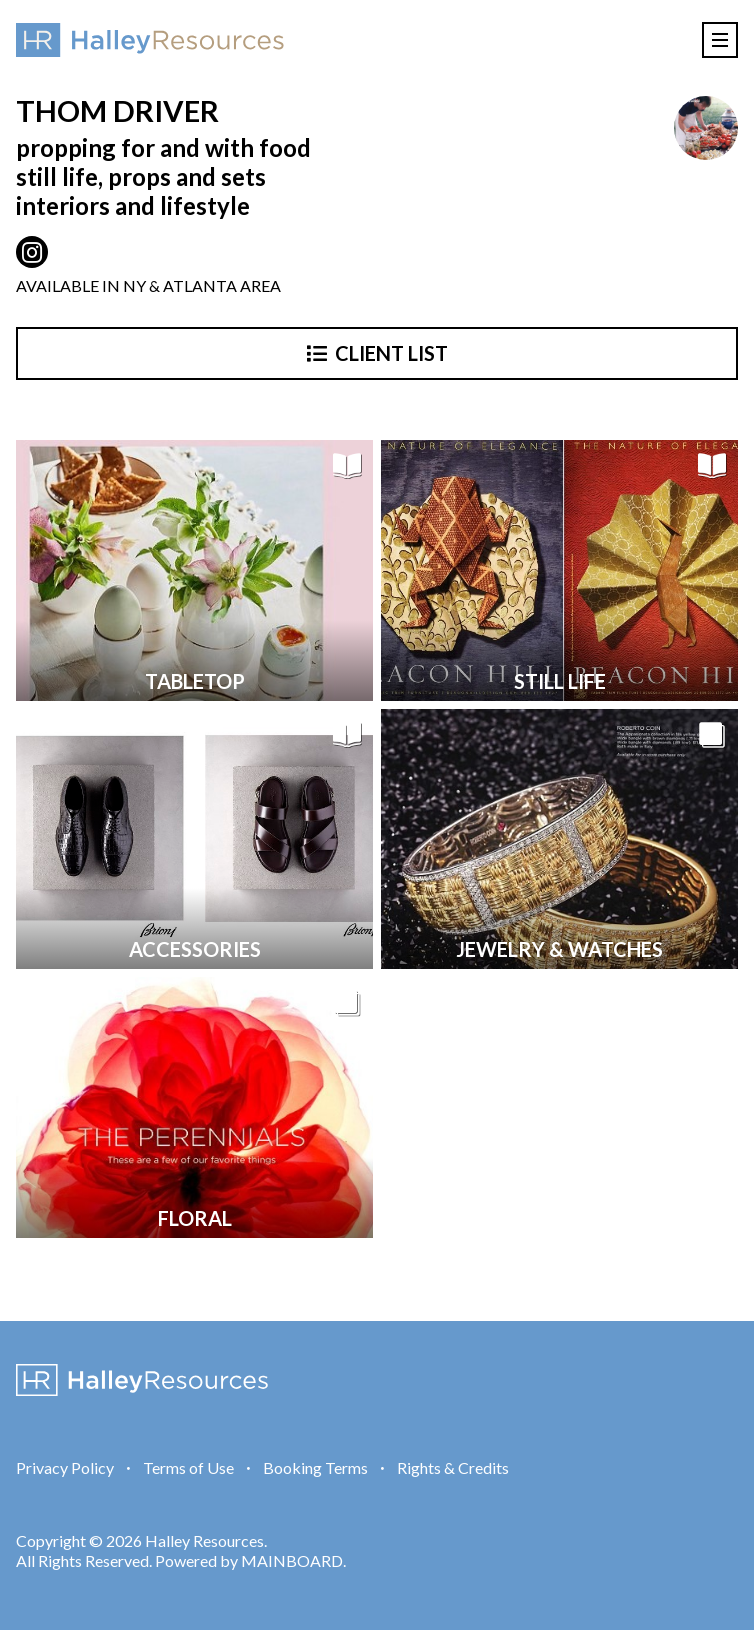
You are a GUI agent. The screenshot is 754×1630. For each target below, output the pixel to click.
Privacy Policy (65, 1467)
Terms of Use (188, 1467)
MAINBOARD (292, 1560)
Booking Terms (315, 1467)
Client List (377, 353)
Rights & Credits (453, 1467)
